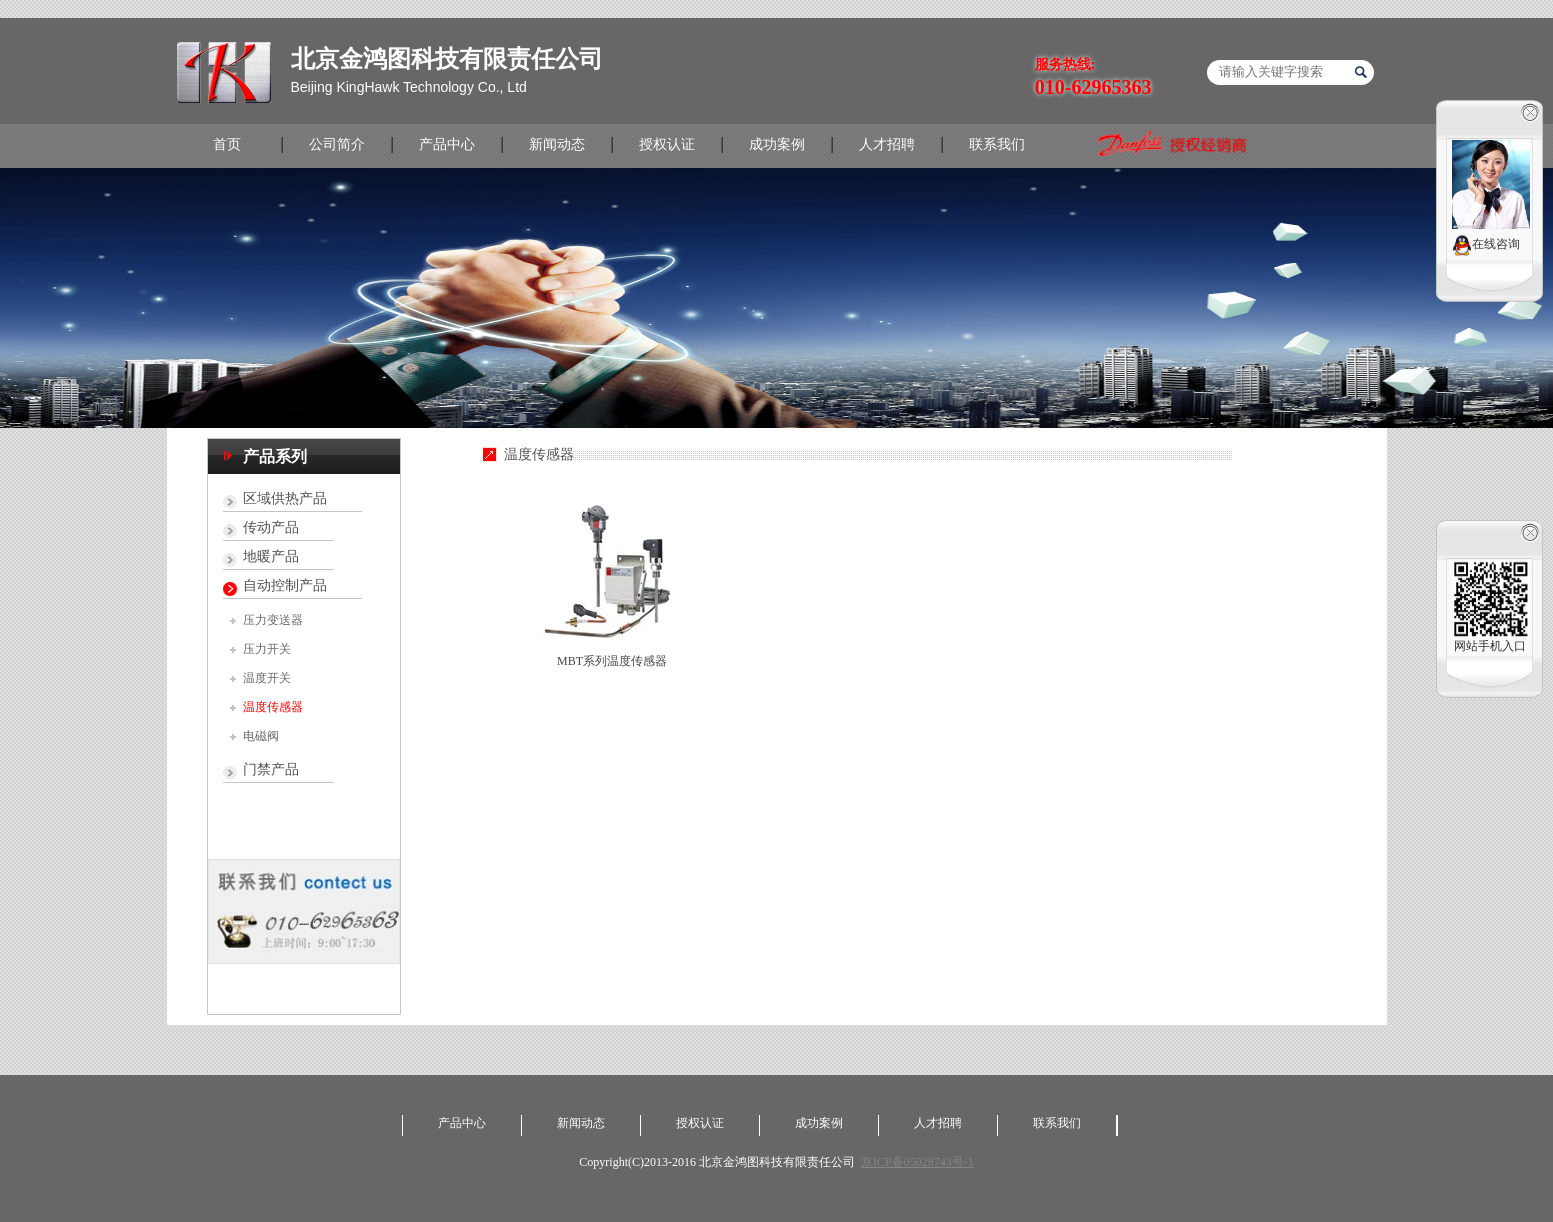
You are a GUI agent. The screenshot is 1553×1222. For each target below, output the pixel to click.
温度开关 (267, 678)
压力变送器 (273, 620)
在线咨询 (1486, 245)
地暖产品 (271, 556)
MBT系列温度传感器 (612, 661)
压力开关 (267, 649)
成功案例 (777, 144)
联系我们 (997, 144)
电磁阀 (261, 736)
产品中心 (447, 144)
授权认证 (667, 144)
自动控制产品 (285, 585)
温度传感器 (273, 707)
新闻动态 (557, 144)
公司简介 (337, 144)
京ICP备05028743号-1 (917, 1162)
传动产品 (271, 527)
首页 (227, 144)
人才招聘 (887, 144)
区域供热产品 (285, 498)
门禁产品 (271, 769)
